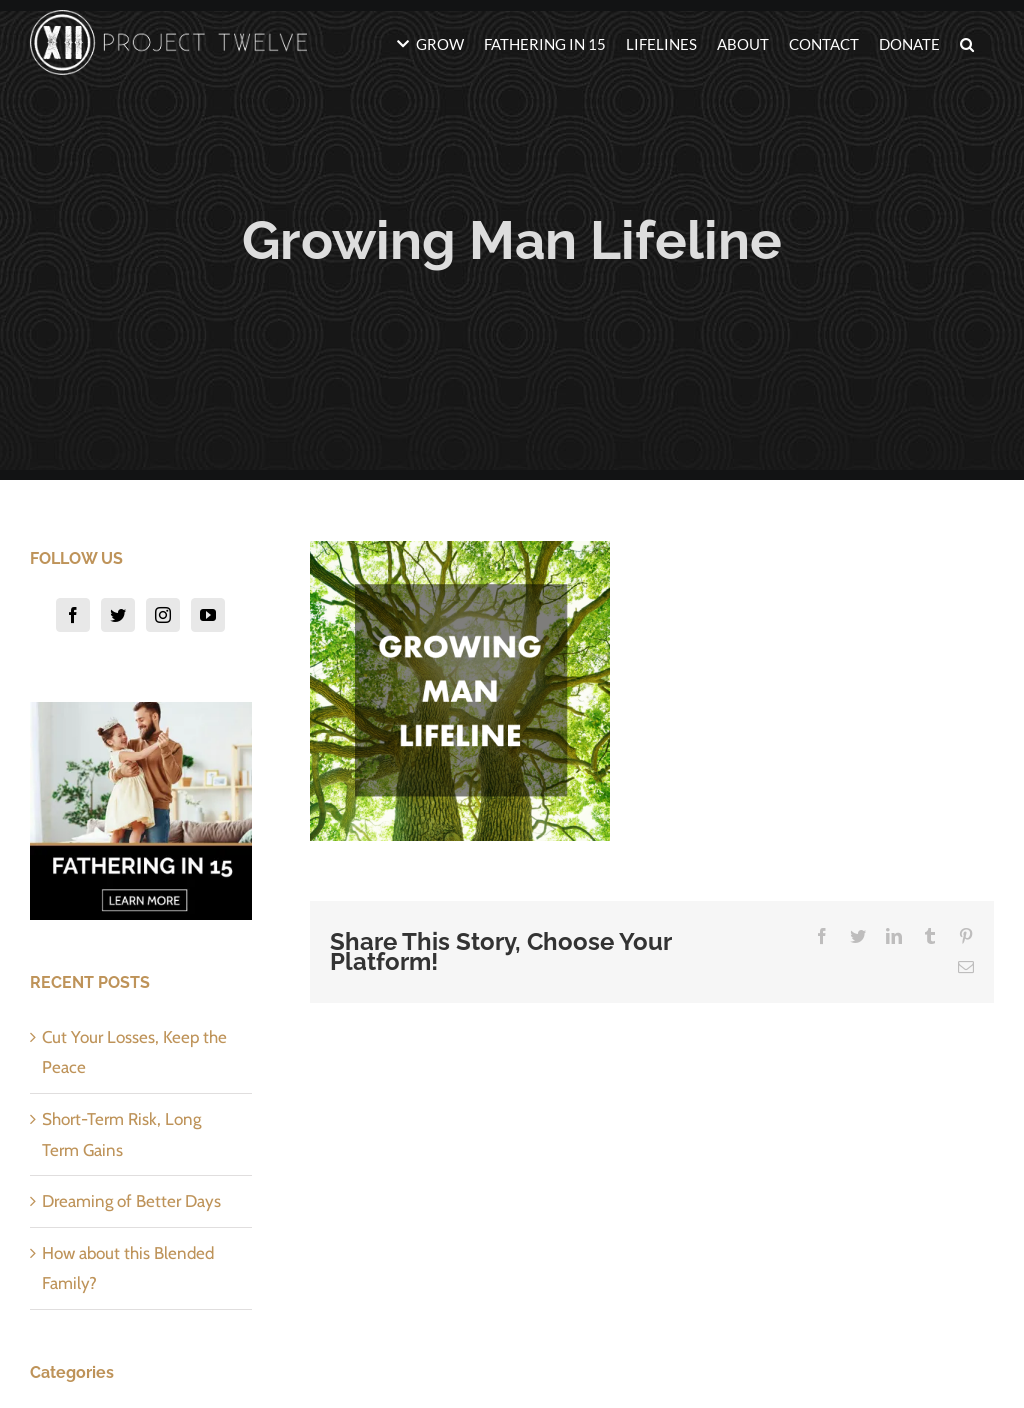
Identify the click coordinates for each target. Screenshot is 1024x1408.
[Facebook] (73, 615)
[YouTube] (208, 615)
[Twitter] (118, 615)
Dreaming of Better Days (131, 1201)
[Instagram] (163, 615)
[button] (967, 42)
